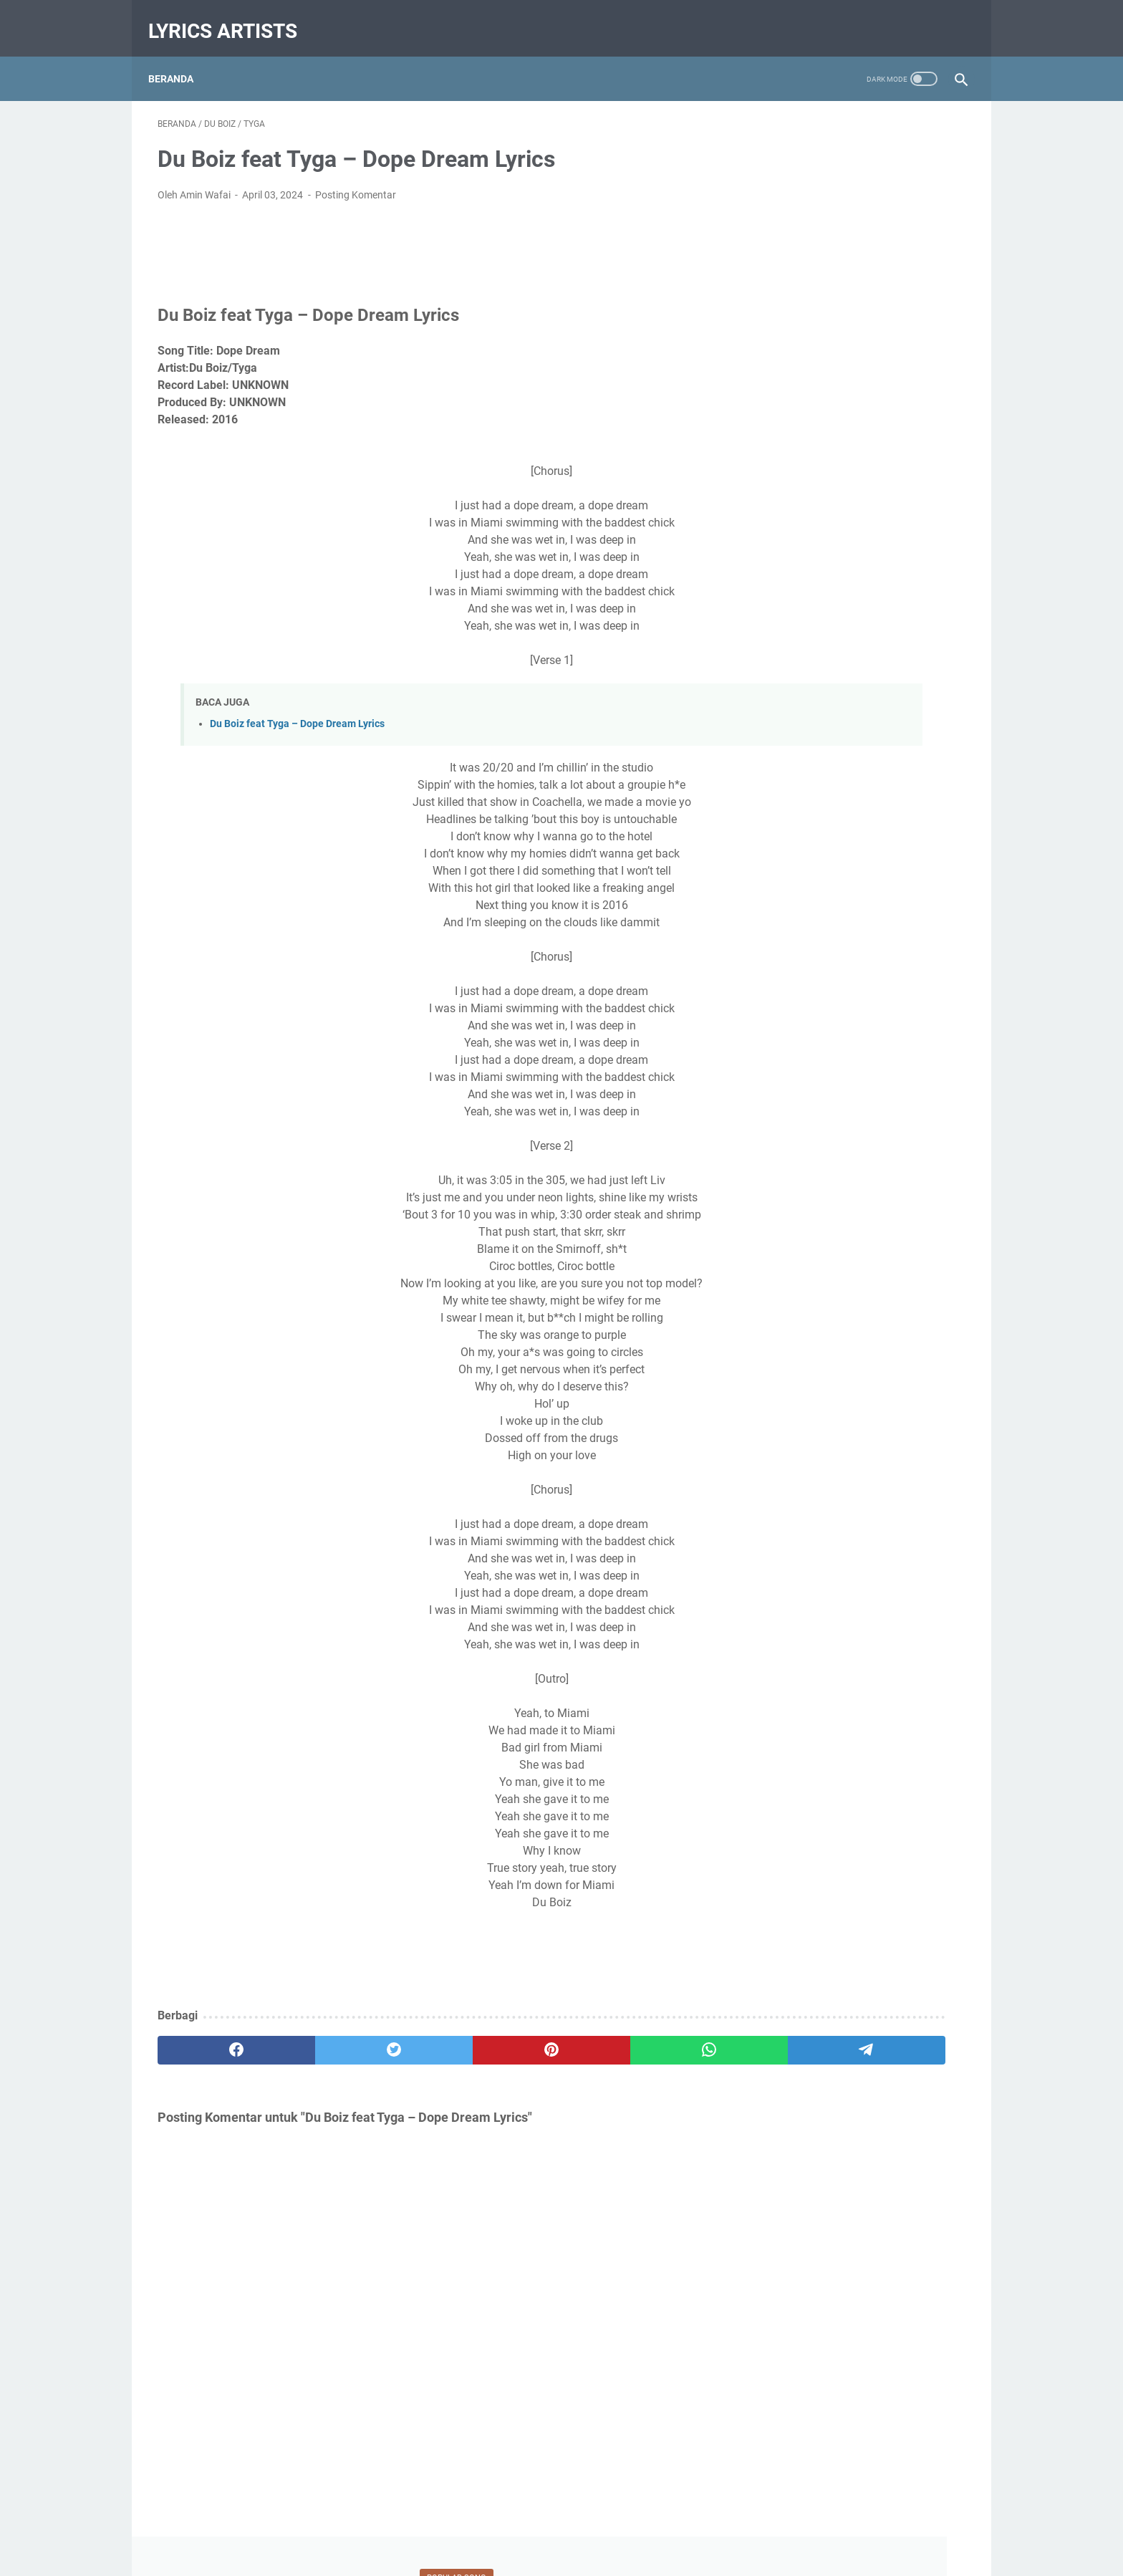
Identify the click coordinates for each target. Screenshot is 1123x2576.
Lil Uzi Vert (831, 1593)
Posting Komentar (355, 182)
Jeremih (867, 1513)
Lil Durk (774, 1593)
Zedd (769, 1725)
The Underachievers (801, 1646)
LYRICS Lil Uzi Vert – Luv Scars (841, 353)
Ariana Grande (885, 1381)
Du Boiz (889, 1460)
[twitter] (320, 2037)
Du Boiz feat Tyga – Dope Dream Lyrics (297, 711)
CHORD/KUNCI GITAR (806, 1460)
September (810, 1104)
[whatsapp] (537, 2037)
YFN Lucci (818, 1699)
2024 (787, 733)
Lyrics (884, 1593)
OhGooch (844, 1619)
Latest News (895, 1566)
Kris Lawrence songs (804, 1566)
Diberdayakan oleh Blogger (858, 1287)
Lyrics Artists (232, 17)
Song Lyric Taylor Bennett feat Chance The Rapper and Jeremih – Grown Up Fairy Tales (851, 593)
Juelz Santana (789, 1540)
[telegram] (645, 2037)
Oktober (804, 1215)
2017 (784, 1060)
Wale (768, 1699)
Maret (800, 993)
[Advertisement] (858, 1980)
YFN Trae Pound (894, 1699)
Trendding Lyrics (862, 1672)
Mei (794, 1127)
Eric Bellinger (786, 1487)
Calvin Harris (849, 1407)
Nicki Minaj (782, 1619)
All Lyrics (816, 1381)
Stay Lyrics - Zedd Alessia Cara (841, 507)
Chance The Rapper (801, 1434)
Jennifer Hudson (795, 1513)
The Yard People (898, 1646)
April (796, 755)
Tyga (927, 1672)
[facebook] (212, 2037)
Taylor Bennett (914, 1619)
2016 (784, 1171)
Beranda (180, 56)
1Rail (769, 1381)
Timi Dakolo (783, 1672)
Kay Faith (860, 1540)
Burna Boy (781, 1407)
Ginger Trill (902, 1487)
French (847, 1487)
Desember (809, 1082)
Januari (804, 1038)
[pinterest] (428, 2037)
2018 (784, 1016)
